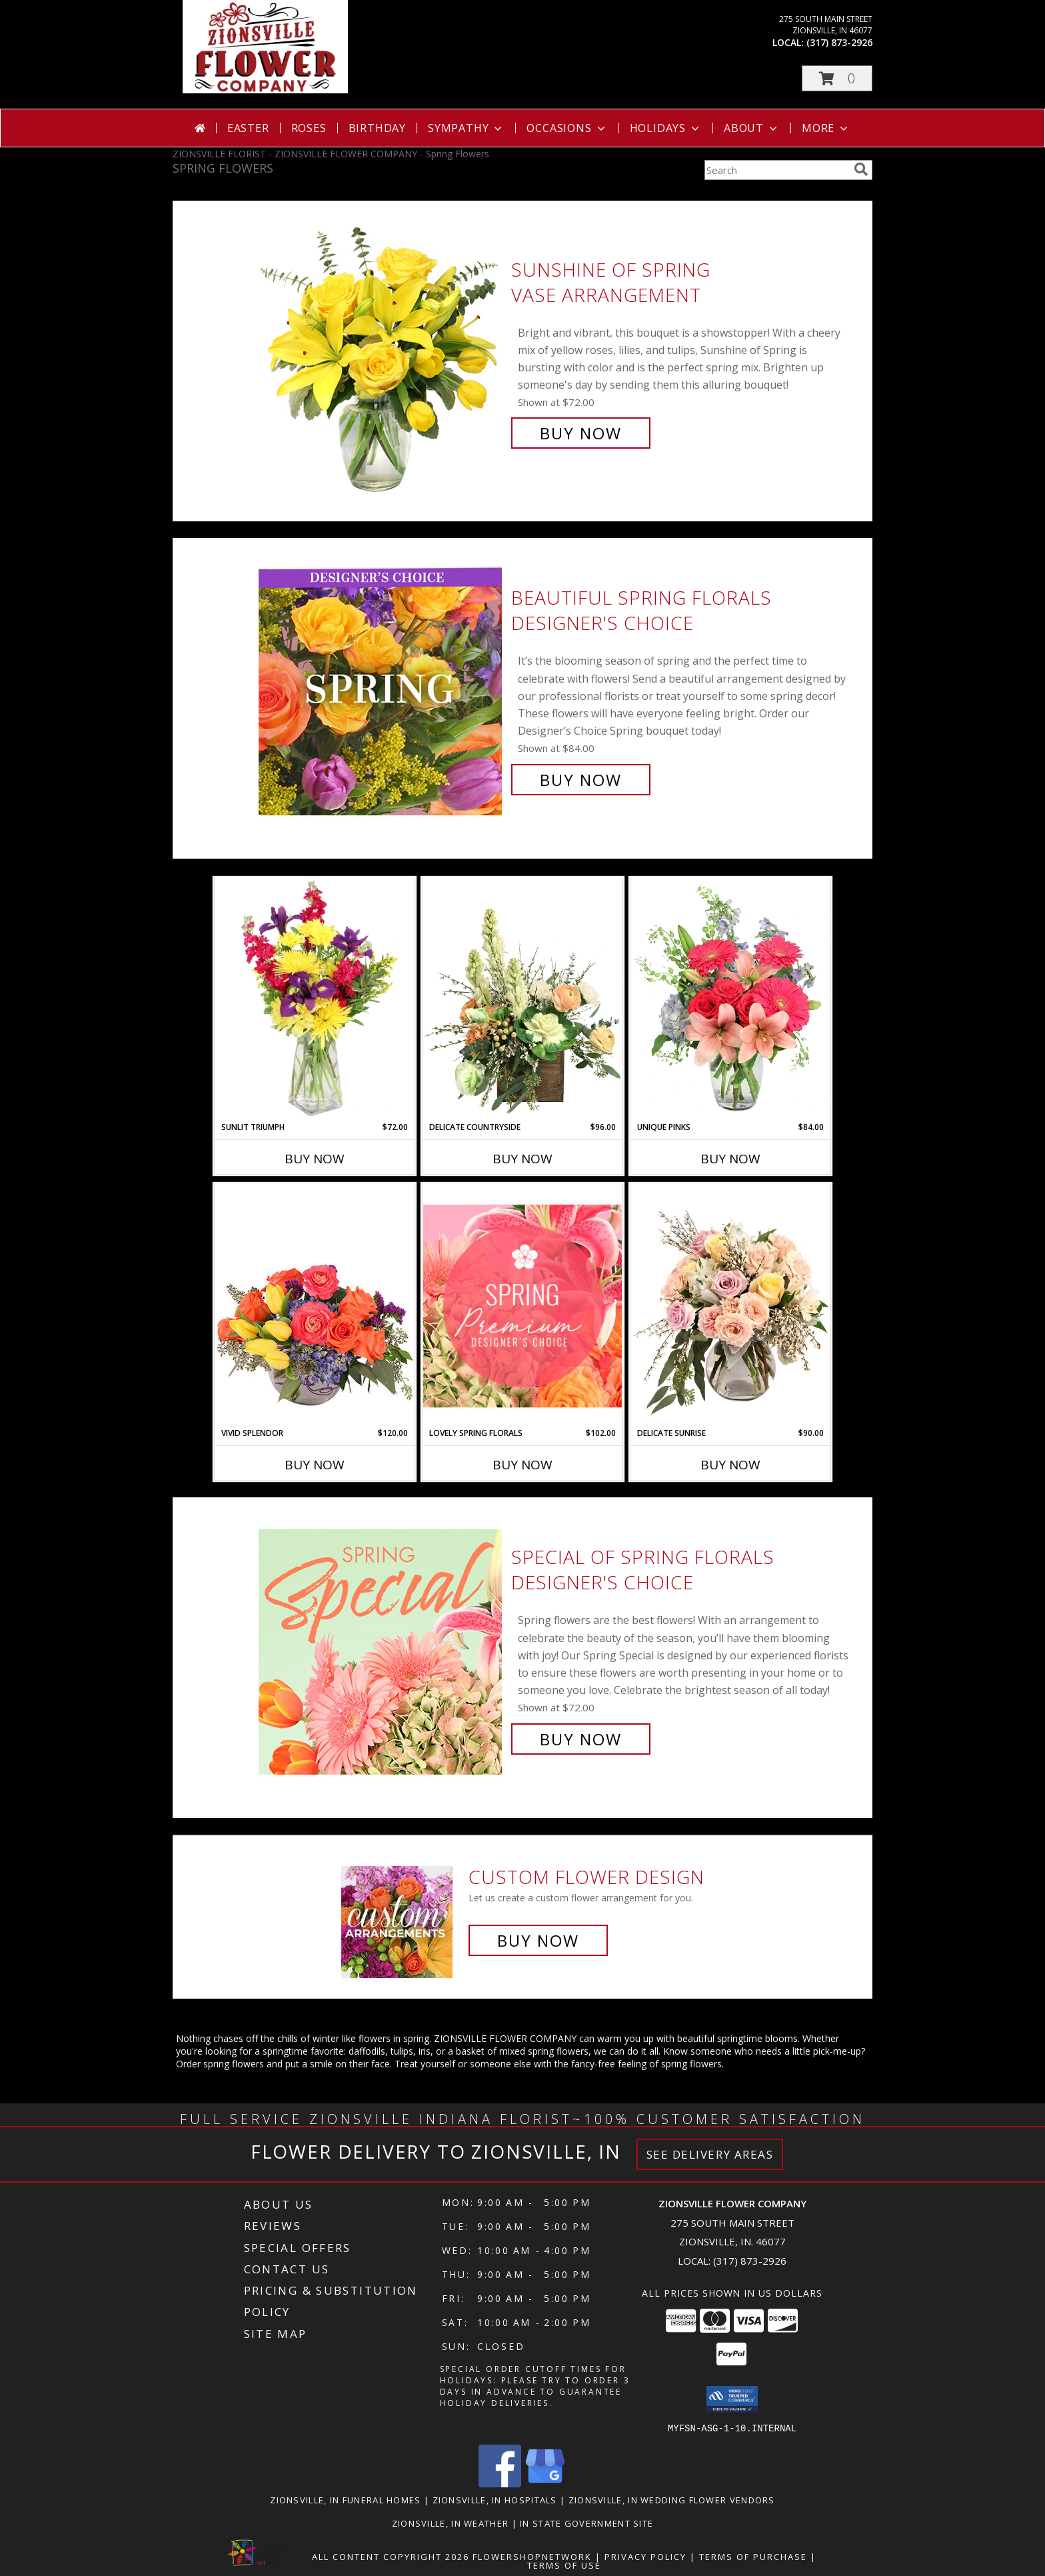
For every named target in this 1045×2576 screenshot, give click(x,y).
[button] (837, 78)
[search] (861, 169)
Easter (248, 128)
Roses (309, 128)
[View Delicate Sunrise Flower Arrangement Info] (730, 1305)
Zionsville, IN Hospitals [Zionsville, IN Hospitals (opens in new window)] (495, 2499)
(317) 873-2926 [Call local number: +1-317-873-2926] (839, 42)
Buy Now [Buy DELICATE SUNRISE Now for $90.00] (730, 1464)
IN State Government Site (586, 2523)
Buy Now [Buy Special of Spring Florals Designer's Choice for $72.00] (581, 1739)
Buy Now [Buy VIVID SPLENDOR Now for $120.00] (315, 1464)
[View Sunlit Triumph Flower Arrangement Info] (315, 999)
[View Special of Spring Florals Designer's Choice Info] (382, 1648)
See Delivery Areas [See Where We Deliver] (710, 2154)
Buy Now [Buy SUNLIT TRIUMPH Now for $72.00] (315, 1158)
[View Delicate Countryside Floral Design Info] (522, 999)
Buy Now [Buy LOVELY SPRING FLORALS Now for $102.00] (522, 1464)
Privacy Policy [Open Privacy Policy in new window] (645, 2556)
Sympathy (466, 128)
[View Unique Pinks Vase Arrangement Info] (730, 999)
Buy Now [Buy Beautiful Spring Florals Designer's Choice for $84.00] (581, 780)
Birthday (377, 128)
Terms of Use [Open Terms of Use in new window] (564, 2565)
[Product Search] (776, 170)
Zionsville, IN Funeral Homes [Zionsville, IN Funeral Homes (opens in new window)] (345, 2499)
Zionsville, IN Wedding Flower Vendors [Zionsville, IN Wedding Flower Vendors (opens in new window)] (671, 2499)
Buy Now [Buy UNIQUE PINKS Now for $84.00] (730, 1158)
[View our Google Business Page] (545, 2483)
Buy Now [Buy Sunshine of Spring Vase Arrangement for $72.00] (581, 433)
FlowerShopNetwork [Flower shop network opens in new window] (532, 2556)
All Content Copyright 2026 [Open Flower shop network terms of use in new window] (390, 2556)
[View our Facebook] (500, 2483)
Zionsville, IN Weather (450, 2523)
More (826, 128)
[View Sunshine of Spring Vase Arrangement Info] (382, 351)
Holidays (666, 128)
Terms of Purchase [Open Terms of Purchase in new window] (753, 2556)
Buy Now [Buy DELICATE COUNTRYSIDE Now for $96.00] (522, 1158)
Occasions (566, 128)
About (752, 128)
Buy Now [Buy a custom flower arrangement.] (538, 1940)
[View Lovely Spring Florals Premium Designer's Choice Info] (522, 1305)
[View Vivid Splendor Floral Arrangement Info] (315, 1305)
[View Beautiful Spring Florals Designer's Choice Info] (382, 689)
